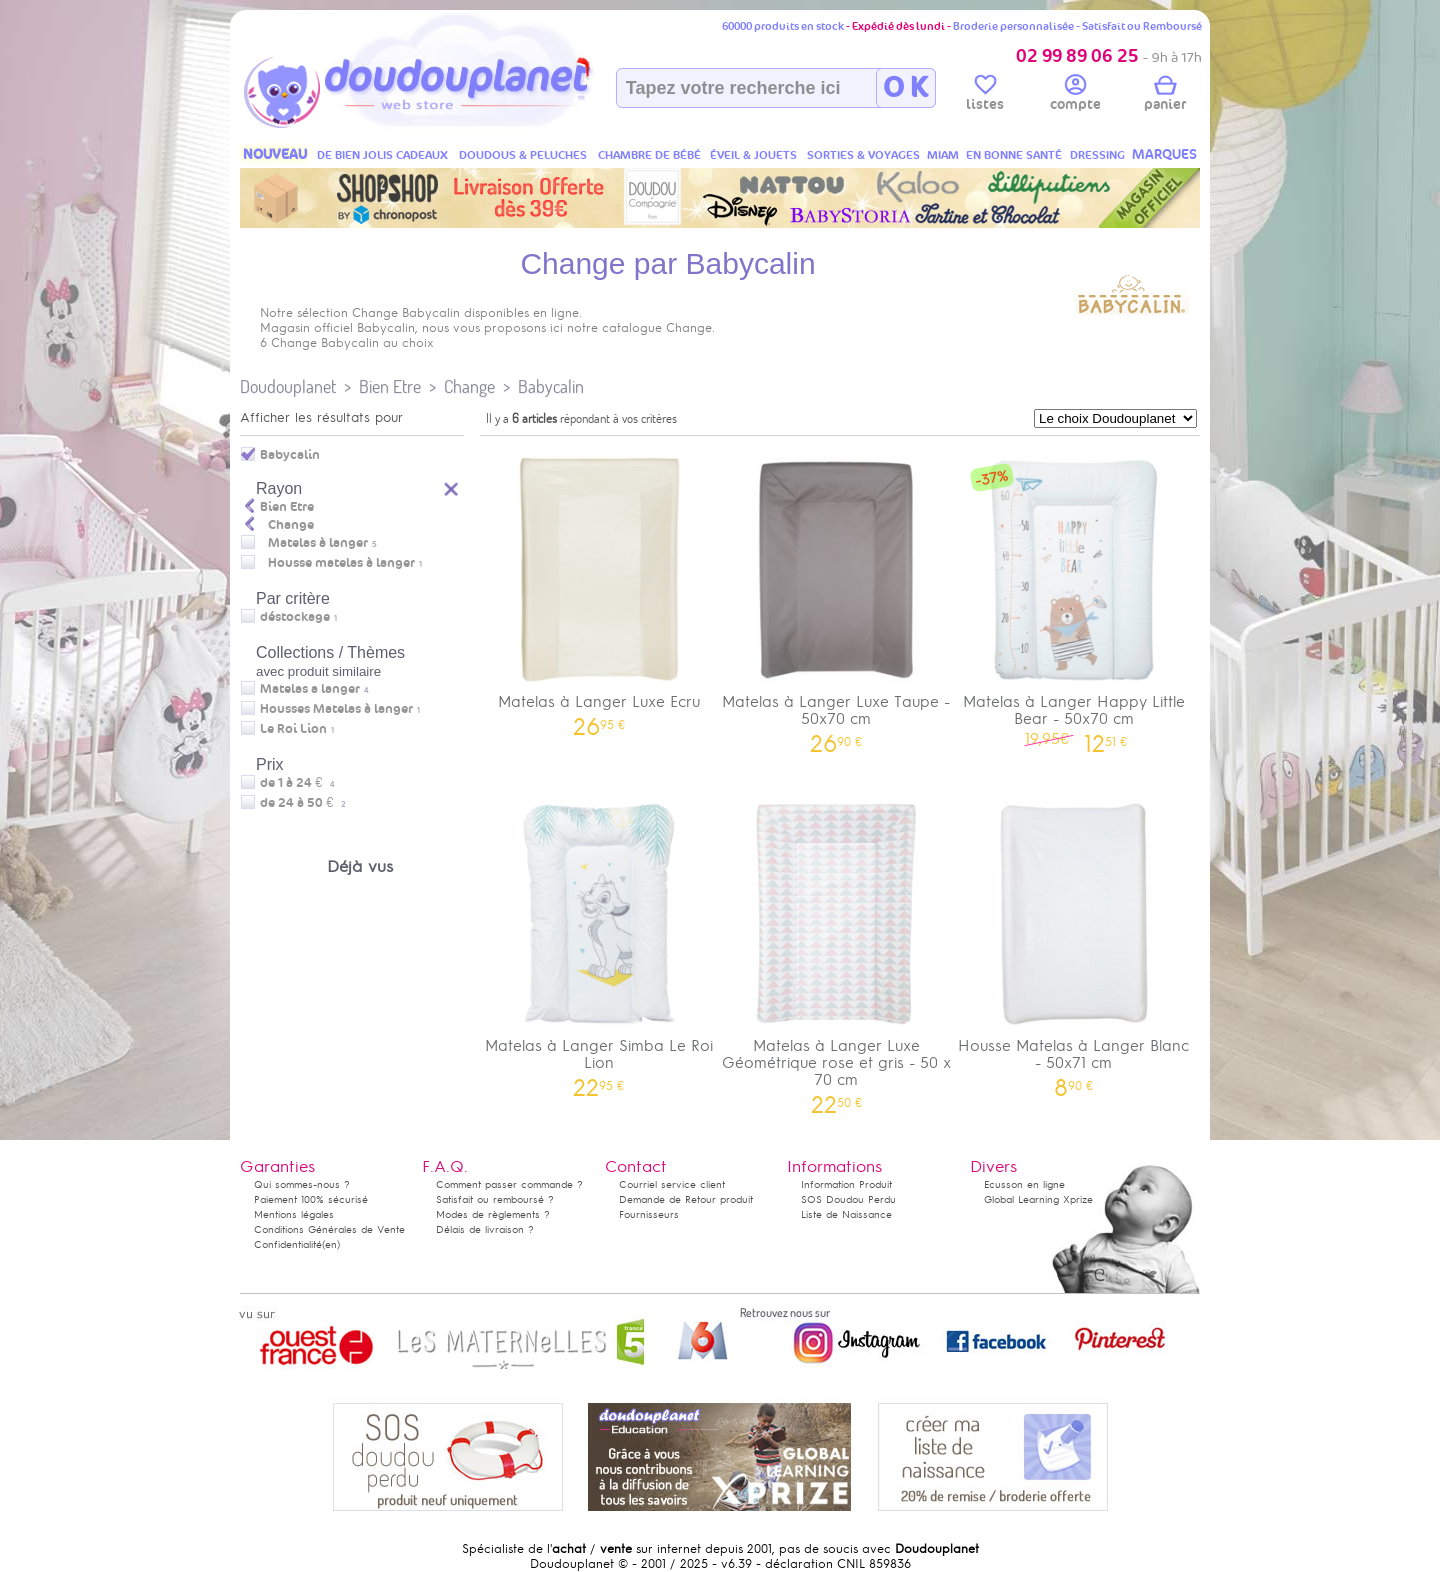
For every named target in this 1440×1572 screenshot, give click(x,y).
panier (1165, 96)
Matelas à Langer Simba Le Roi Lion (599, 942)
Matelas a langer (310, 689)
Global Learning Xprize (1038, 1199)
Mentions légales (294, 1214)
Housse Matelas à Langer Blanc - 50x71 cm (1074, 942)
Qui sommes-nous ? (302, 1184)
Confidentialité (288, 1244)
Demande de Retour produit (686, 1199)
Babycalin (551, 386)
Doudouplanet (288, 386)
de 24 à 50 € (303, 803)
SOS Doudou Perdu (848, 1199)
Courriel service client (672, 1184)
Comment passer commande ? (509, 1184)
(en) (331, 1244)
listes (985, 96)
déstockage (295, 617)
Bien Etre (390, 386)
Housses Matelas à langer (336, 709)
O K (905, 88)
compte (1075, 96)
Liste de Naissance (846, 1214)
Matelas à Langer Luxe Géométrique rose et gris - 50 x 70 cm (837, 950)
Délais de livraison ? (485, 1229)
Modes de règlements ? (493, 1214)
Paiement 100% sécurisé (311, 1199)
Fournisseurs (649, 1214)
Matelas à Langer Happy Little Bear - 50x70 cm (1074, 598)
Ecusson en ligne (1024, 1184)
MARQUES (1164, 154)
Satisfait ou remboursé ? (495, 1199)
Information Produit (846, 1184)
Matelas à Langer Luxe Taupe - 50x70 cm (837, 598)
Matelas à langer (318, 543)
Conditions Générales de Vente (329, 1229)
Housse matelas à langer (341, 563)
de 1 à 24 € (297, 783)
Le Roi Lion (293, 729)
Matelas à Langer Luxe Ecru (599, 589)
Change (469, 386)
